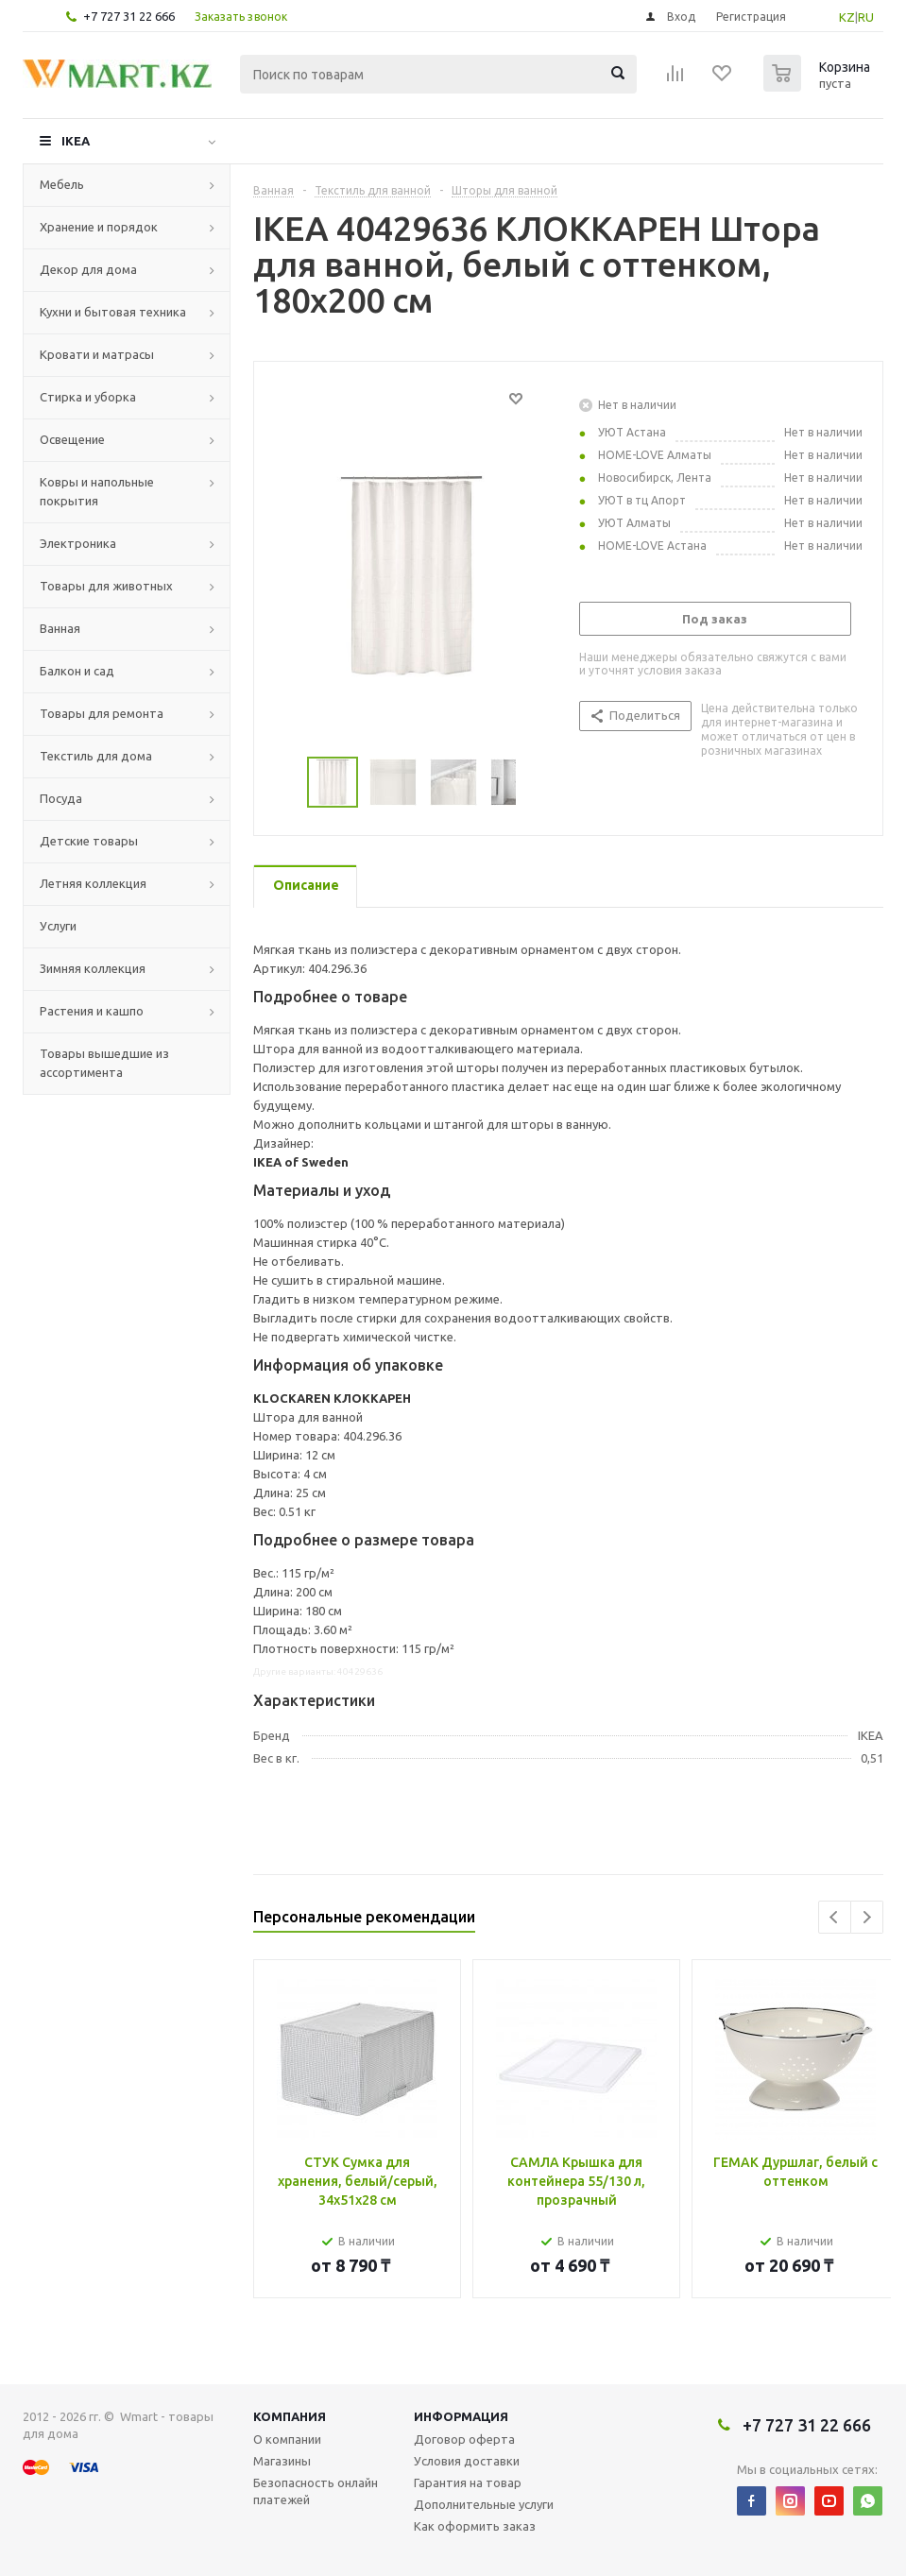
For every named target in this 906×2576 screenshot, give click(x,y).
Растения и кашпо (92, 1010)
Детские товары (89, 840)
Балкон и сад (77, 670)
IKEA (75, 140)
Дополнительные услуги (484, 2504)
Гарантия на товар (467, 2482)
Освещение (72, 439)
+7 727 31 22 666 (129, 16)
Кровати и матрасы (97, 354)
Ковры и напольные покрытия (97, 491)
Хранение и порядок (99, 226)
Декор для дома (88, 269)
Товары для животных (106, 585)
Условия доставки (467, 2460)
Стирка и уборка (88, 396)
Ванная (60, 628)
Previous (834, 1917)
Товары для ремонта (101, 713)
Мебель (62, 184)
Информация (461, 2416)
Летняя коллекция (93, 883)
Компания (289, 2416)
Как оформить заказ (475, 2526)
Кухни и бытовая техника (113, 311)
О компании (287, 2439)
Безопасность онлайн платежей (315, 2491)
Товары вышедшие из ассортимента (104, 1063)
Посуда (61, 798)
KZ (847, 17)
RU (866, 17)
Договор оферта (464, 2439)
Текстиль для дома (96, 755)
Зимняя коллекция (92, 968)
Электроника (78, 543)
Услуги (58, 925)
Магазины (282, 2460)
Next (866, 1917)
